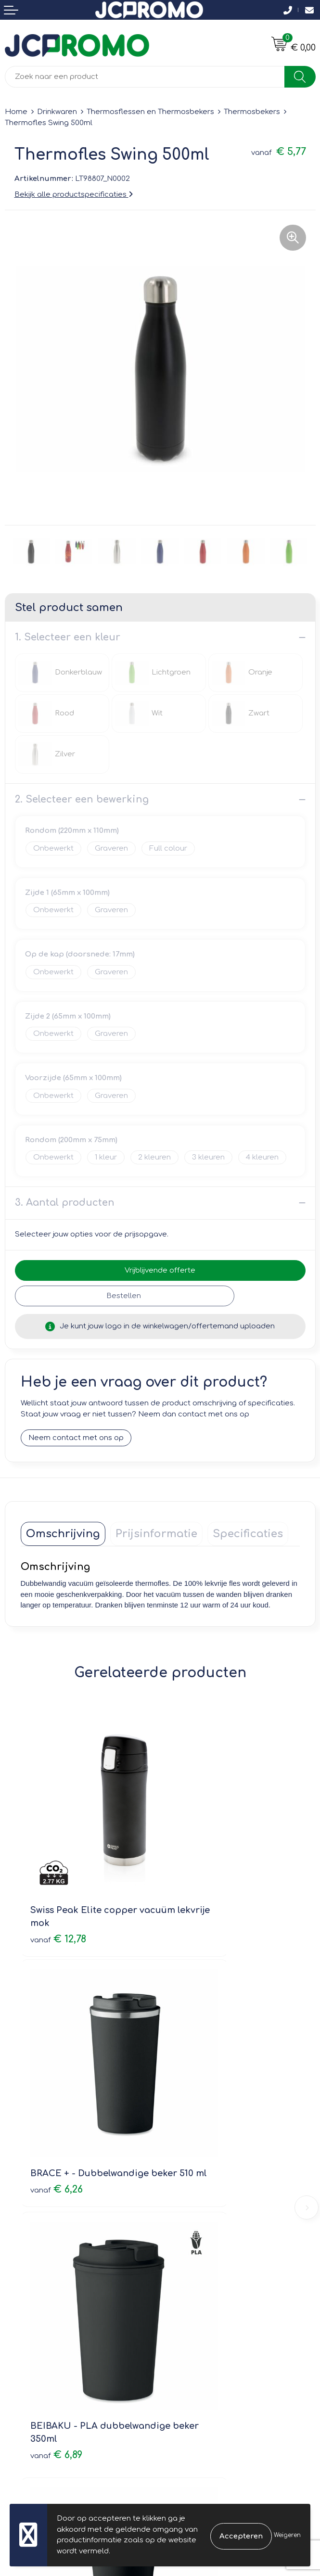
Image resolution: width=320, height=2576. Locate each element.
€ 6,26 (196, 1870)
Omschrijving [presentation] (63, 1534)
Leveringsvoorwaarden (206, 2323)
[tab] (63, 1534)
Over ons (181, 2177)
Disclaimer (184, 2364)
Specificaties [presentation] (248, 1534)
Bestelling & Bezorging (46, 2337)
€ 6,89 (56, 2081)
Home (16, 112)
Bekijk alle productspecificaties (73, 195)
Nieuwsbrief (185, 2191)
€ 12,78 (58, 1870)
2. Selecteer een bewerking (82, 799)
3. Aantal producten (65, 1202)
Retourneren (27, 2350)
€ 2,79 (196, 2068)
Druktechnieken (193, 2219)
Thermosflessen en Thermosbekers (150, 112)
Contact (19, 2323)
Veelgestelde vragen (202, 2205)
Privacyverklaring (195, 2350)
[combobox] (145, 77)
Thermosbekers (252, 112)
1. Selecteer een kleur (67, 637)
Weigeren (287, 2535)
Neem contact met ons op (76, 1438)
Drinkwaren (57, 112)
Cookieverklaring (195, 2337)
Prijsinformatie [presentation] (156, 1534)
